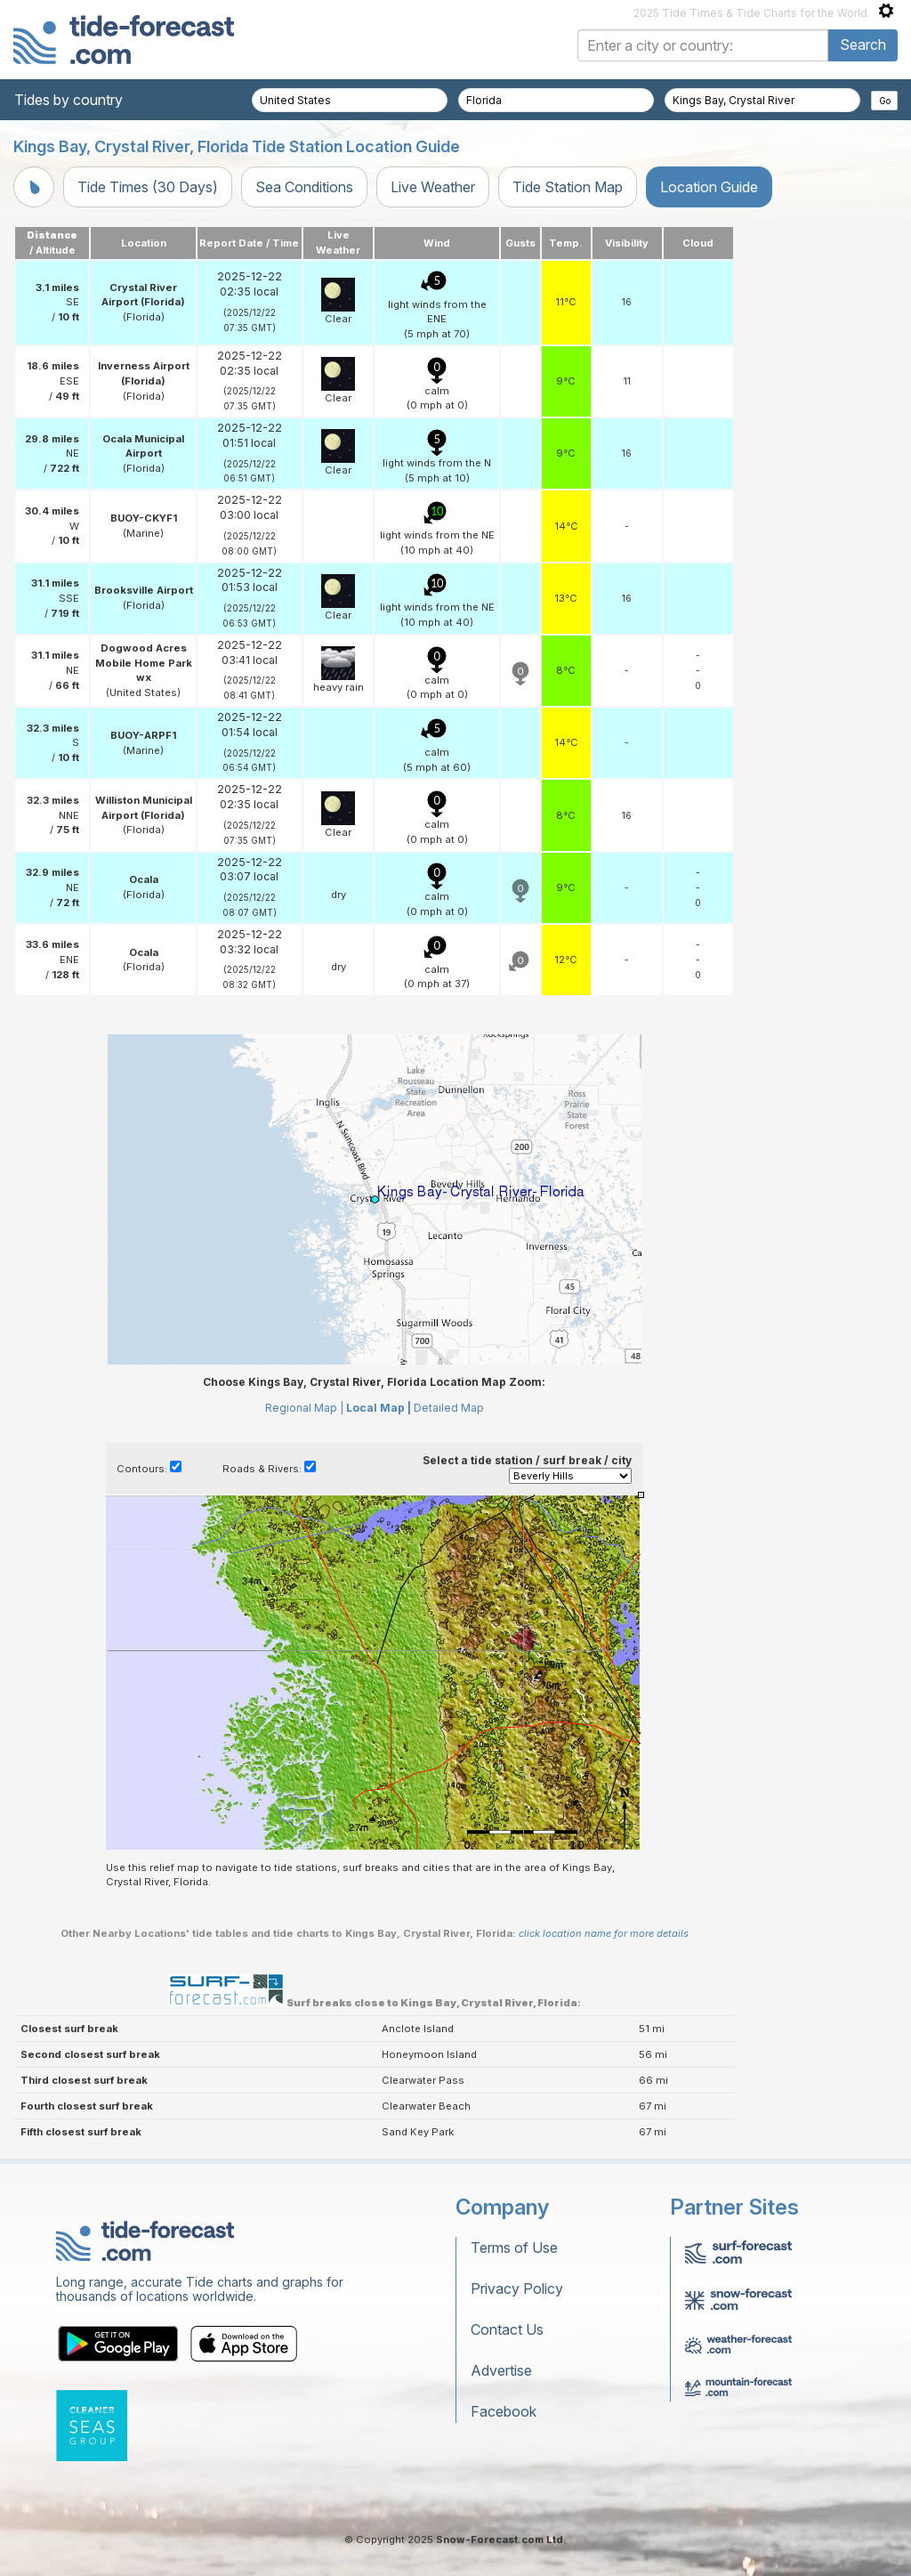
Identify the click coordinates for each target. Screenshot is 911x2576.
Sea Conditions (304, 187)
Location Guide (709, 187)
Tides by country (68, 100)
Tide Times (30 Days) (147, 187)
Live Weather (433, 187)
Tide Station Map (567, 187)
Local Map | (378, 1407)
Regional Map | (304, 1407)
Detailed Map (449, 1407)
